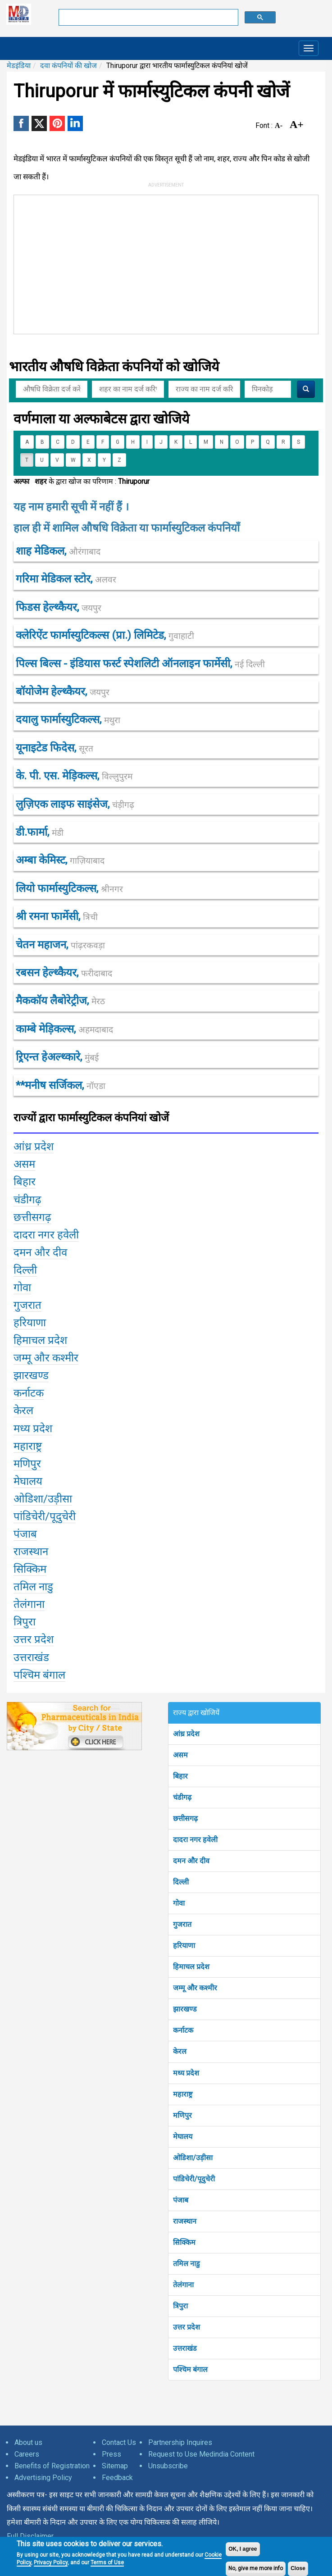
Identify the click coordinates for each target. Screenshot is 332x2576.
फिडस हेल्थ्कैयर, (58, 607)
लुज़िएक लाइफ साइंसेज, (75, 804)
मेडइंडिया (19, 65)
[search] (147, 17)
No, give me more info (255, 2568)
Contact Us (119, 2442)
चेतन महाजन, (60, 944)
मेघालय (182, 2136)
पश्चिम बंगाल (190, 2369)
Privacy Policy (51, 2562)
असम (180, 1755)
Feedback (117, 2477)
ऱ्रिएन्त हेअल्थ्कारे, (57, 1057)
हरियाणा (184, 1945)
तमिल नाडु (186, 2263)
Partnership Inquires (180, 2442)
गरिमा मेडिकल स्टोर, (66, 579)
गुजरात (182, 1924)
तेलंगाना (183, 2284)
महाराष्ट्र (182, 2094)
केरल (179, 2051)
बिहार (180, 1776)
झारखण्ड (185, 2009)
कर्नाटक (183, 2030)
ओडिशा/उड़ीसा (193, 2157)
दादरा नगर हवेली (195, 1839)
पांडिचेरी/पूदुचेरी (194, 2179)
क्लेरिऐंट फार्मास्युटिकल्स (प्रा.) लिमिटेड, (105, 635)
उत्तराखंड (185, 2348)
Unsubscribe (168, 2466)
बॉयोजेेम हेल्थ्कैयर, (62, 691)
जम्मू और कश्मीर (195, 1988)
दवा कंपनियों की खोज (68, 65)
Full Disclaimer (30, 2536)
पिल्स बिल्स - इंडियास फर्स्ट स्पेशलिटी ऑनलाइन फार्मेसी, (140, 663)
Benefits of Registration (52, 2466)
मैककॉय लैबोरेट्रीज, (60, 1000)
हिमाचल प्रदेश (191, 1966)
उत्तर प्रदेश (186, 2327)
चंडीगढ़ (182, 1797)
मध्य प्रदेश (186, 2073)
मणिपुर (182, 2115)
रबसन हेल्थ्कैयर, (64, 972)
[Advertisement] (135, 262)
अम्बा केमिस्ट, (60, 860)
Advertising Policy (43, 2477)
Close (298, 2568)
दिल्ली (181, 1882)
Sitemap (115, 2466)
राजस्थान (184, 2221)
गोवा (179, 1903)
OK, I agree (242, 2549)
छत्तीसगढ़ (185, 1818)
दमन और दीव (191, 1861)
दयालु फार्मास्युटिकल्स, (68, 719)
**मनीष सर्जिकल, (60, 1085)
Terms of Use (107, 2562)
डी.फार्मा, (40, 832)
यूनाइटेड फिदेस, (54, 748)
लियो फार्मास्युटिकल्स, (69, 888)
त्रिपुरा (180, 2306)
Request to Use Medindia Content (201, 2454)
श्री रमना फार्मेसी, (57, 916)
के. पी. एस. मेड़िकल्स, (74, 775)
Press (111, 2454)
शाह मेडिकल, (58, 551)
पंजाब (180, 2200)
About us (28, 2442)
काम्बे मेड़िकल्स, (64, 1029)
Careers (26, 2454)
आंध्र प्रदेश (186, 1733)
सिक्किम (184, 2242)
